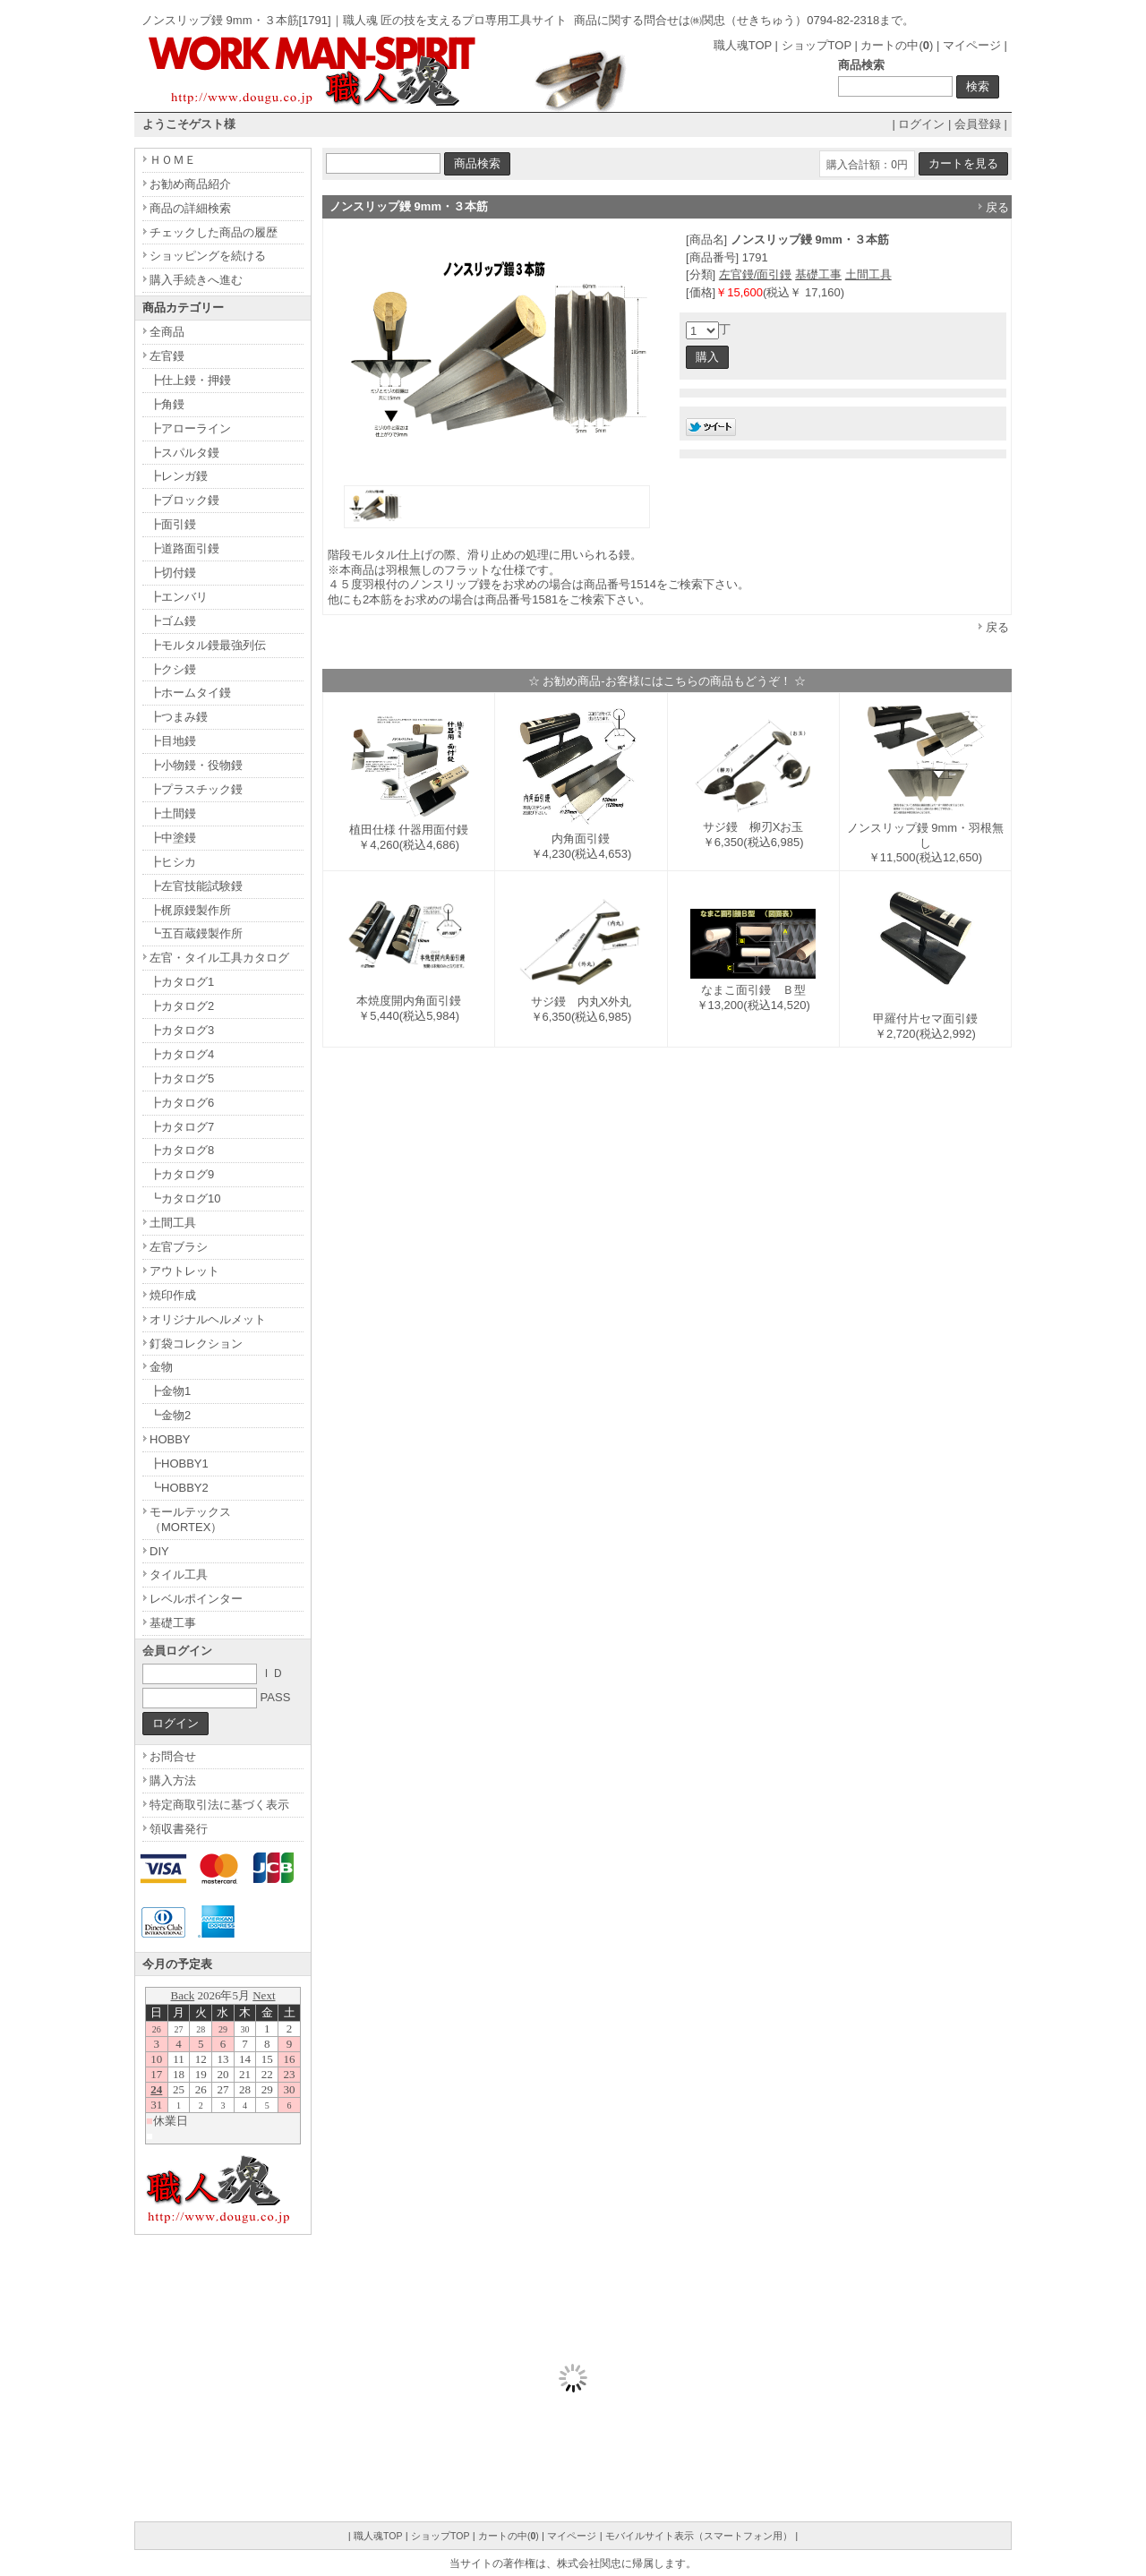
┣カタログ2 (182, 1006)
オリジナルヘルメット (208, 1319)
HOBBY (170, 1439)
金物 (161, 1367)
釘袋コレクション (196, 1343)
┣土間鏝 (173, 813)
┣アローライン (190, 428)
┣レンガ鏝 (179, 476)
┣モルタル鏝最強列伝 (208, 645)
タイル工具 (179, 1574)
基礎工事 (818, 274)
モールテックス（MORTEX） (190, 1519)
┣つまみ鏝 (179, 716)
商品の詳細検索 (190, 208)
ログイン (921, 124)
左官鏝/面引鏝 (755, 274)
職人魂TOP (743, 45)
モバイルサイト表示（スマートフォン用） (698, 2535)
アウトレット (184, 1271)
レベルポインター (196, 1598)
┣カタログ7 (182, 1127)
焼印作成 (173, 1295)
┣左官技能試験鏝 (196, 886)
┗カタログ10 (185, 1198)
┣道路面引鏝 (184, 548)
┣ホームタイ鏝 (190, 692)
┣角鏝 (167, 404)
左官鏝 (167, 356)
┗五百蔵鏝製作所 (196, 933)
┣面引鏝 (173, 524)
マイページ (972, 45)
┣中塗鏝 (173, 837)
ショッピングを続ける (208, 255)
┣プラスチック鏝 (196, 789)
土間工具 (868, 274)
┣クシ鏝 (173, 669)
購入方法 (173, 1780)
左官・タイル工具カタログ (219, 957)
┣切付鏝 (173, 572)
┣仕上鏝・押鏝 (190, 380)
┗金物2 (170, 1415)
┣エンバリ (179, 596)
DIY (159, 1551)
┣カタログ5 (182, 1078)
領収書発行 (179, 1829)
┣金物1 (170, 1391)
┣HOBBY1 (179, 1463)
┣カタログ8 (182, 1150)
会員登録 (977, 124)
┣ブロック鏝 (184, 500)
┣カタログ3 (182, 1030)
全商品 (167, 331)
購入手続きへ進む (196, 280)
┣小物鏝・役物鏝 (196, 765)
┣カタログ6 (182, 1102)
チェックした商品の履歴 (214, 232)
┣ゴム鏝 (173, 621)
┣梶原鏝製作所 (190, 910)
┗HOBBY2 (179, 1487)
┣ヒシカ (173, 862)
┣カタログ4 (182, 1054)
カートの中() (896, 45)
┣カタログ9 (182, 1174)
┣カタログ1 (182, 981)
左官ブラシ (179, 1247)
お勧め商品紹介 (190, 184)
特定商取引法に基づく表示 (219, 1804)
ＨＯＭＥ (173, 160)
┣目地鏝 (173, 741)
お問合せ (173, 1756)
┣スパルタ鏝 (184, 452)
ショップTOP (816, 45)
